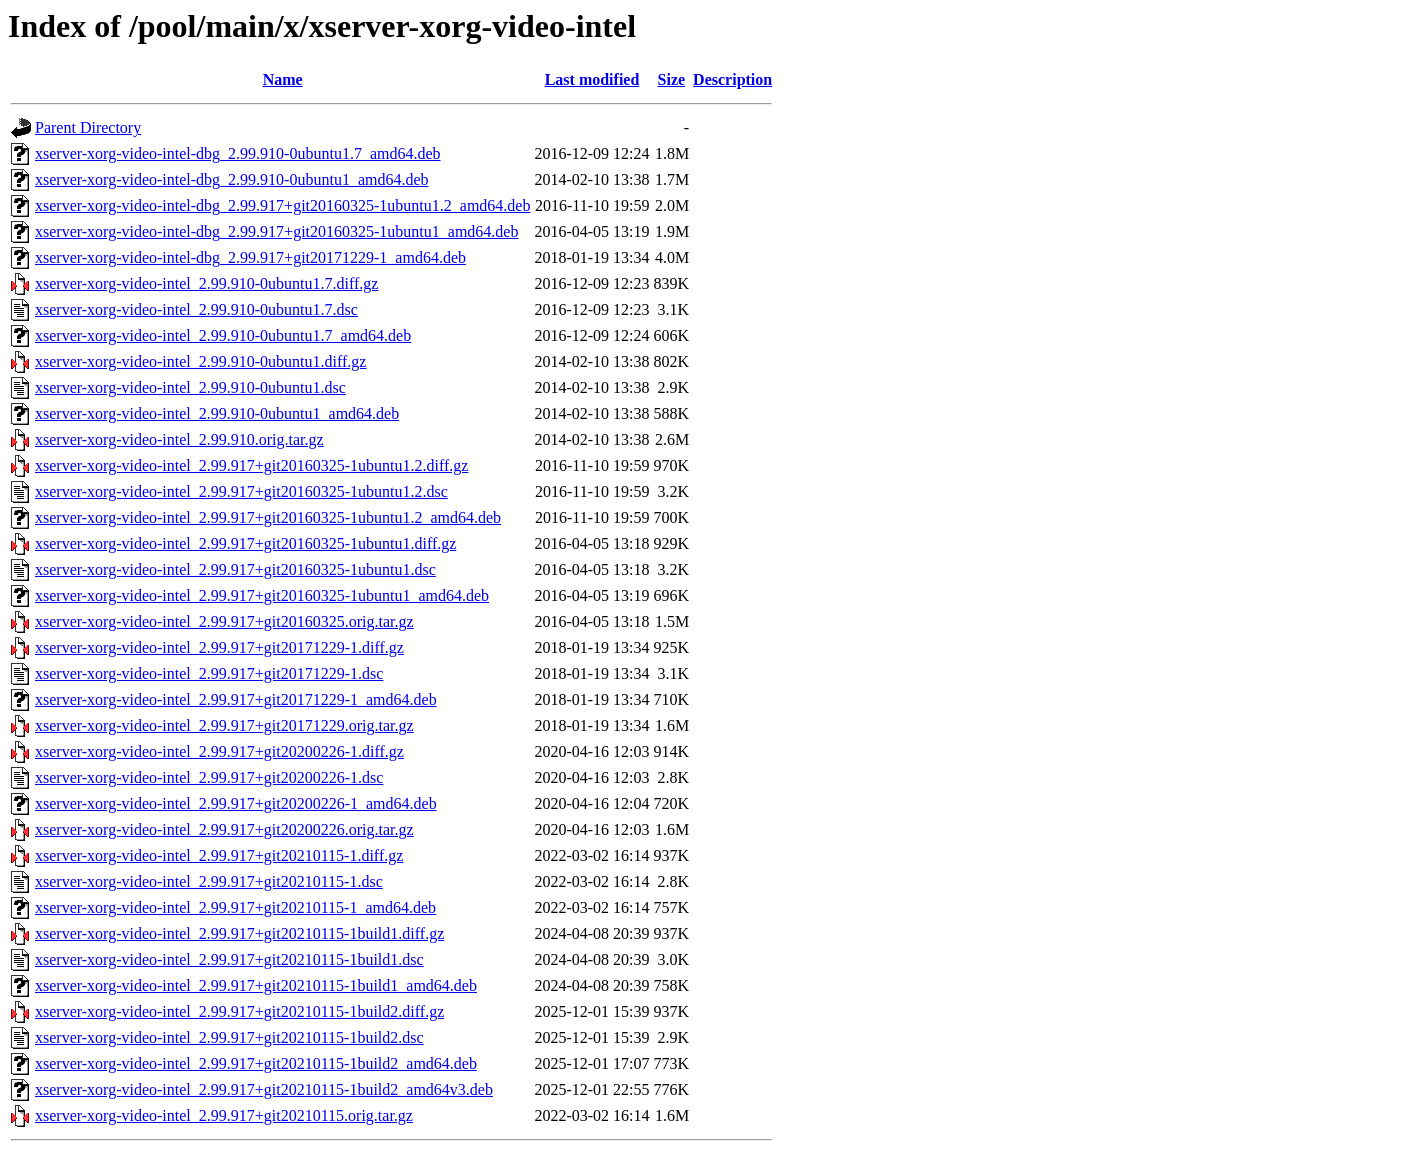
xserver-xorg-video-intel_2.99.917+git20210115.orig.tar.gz (224, 1115)
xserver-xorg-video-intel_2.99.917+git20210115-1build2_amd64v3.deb (264, 1089)
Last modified (592, 79)
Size (672, 79)
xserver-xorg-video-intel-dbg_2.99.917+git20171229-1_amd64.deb (250, 257)
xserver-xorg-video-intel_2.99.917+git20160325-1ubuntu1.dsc (235, 569)
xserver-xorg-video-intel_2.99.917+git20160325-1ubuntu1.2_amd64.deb (268, 517)
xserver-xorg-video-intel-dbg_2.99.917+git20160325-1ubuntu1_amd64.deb (276, 231)
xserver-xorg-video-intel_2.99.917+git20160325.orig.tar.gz (224, 621)
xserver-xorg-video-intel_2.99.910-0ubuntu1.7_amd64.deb (223, 335)
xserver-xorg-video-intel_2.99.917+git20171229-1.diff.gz (219, 647)
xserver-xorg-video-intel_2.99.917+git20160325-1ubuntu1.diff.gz (245, 543)
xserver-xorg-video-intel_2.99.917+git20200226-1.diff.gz (219, 751)
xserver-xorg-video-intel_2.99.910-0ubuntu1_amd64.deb (217, 413)
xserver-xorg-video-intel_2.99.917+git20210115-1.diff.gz (219, 855)
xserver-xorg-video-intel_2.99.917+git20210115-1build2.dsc (229, 1037)
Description (732, 79)
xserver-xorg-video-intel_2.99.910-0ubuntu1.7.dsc (196, 309)
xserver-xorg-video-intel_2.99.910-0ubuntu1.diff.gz (200, 361)
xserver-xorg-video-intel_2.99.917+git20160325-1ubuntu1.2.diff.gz (251, 465)
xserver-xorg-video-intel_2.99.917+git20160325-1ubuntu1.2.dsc (241, 491)
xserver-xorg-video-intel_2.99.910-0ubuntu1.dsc (190, 387)
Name (283, 79)
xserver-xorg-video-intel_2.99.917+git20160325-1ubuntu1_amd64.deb (262, 595)
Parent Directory (88, 127)
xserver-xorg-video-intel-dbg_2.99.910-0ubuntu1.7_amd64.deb (238, 153)
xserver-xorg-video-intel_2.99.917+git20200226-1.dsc (209, 777)
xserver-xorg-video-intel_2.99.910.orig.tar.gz (179, 439)
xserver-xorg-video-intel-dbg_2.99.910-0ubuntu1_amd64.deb (232, 179)
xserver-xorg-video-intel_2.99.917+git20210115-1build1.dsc (229, 959)
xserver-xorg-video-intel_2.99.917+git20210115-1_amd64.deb (235, 907)
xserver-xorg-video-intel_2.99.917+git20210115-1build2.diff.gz (239, 1011)
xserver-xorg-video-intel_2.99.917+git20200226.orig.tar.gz (224, 829)
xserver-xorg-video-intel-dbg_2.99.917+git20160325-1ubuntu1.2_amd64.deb (282, 205)
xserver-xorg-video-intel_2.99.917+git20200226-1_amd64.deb (236, 803)
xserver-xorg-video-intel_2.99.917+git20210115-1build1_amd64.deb (256, 985)
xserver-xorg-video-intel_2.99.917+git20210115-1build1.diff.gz (239, 933)
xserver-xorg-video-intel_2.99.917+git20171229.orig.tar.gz (224, 725)
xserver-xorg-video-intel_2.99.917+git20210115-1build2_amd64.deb (256, 1063)
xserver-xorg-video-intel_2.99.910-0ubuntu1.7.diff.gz (206, 283)
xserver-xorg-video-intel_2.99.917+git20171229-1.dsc (209, 673)
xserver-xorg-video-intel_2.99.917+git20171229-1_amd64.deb (236, 699)
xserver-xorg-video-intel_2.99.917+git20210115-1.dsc (209, 881)
